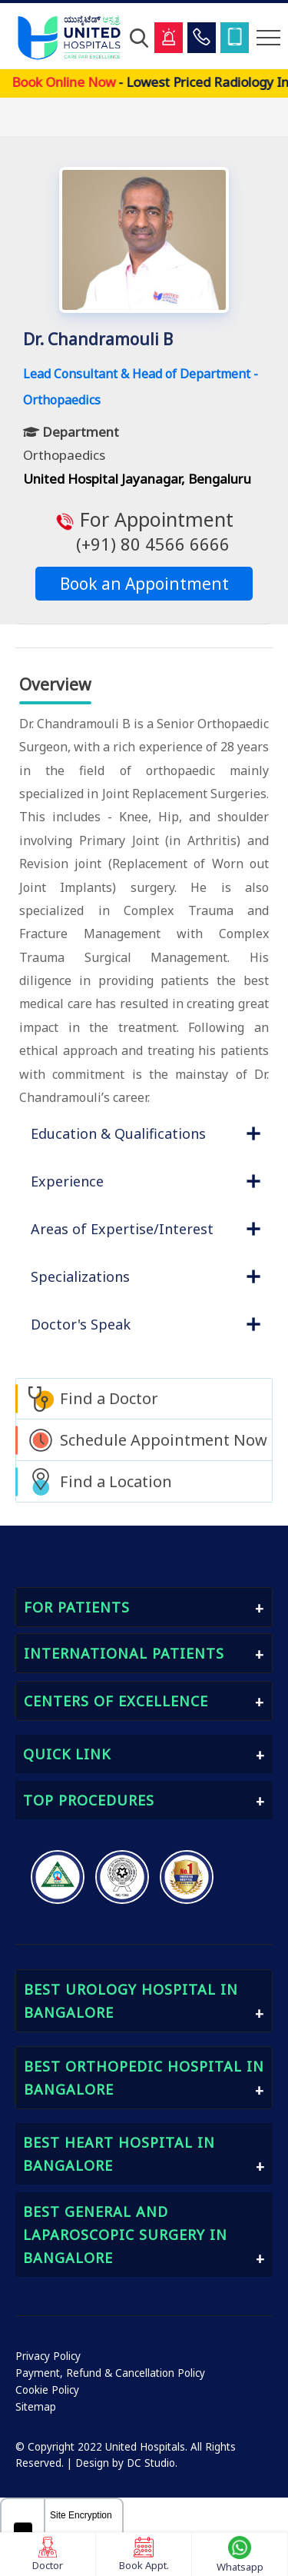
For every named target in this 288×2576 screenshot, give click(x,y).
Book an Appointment (144, 583)
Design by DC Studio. (126, 2463)
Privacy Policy (48, 2356)
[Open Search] (139, 37)
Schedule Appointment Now (163, 1439)
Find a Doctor (109, 1398)
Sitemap (35, 2407)
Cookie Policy (47, 2390)
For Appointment (144, 531)
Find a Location (116, 1481)
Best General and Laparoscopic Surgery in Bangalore (125, 2234)
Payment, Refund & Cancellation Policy (110, 2373)
